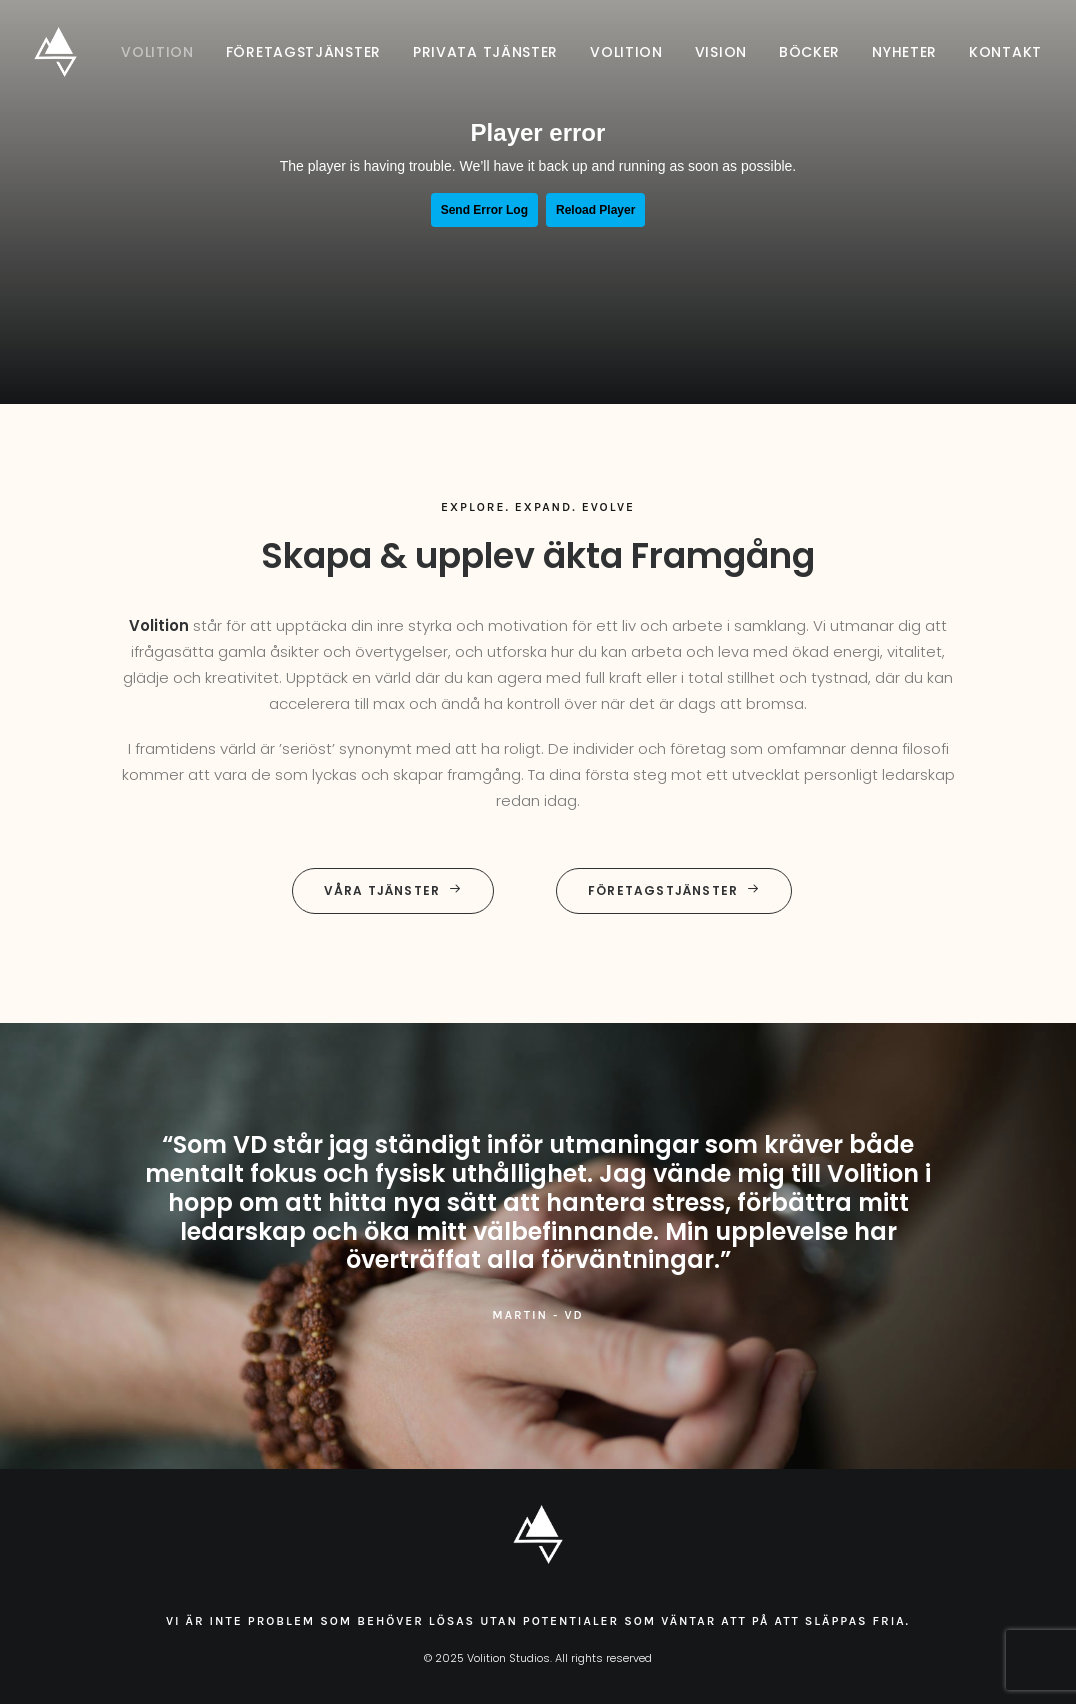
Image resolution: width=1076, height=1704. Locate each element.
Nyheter (904, 52)
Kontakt (1005, 52)
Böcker (809, 52)
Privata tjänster (485, 52)
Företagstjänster (303, 52)
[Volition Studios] (55, 52)
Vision (721, 52)
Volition (157, 52)
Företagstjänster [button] (674, 890)
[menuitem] (164, 52)
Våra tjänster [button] (393, 890)
